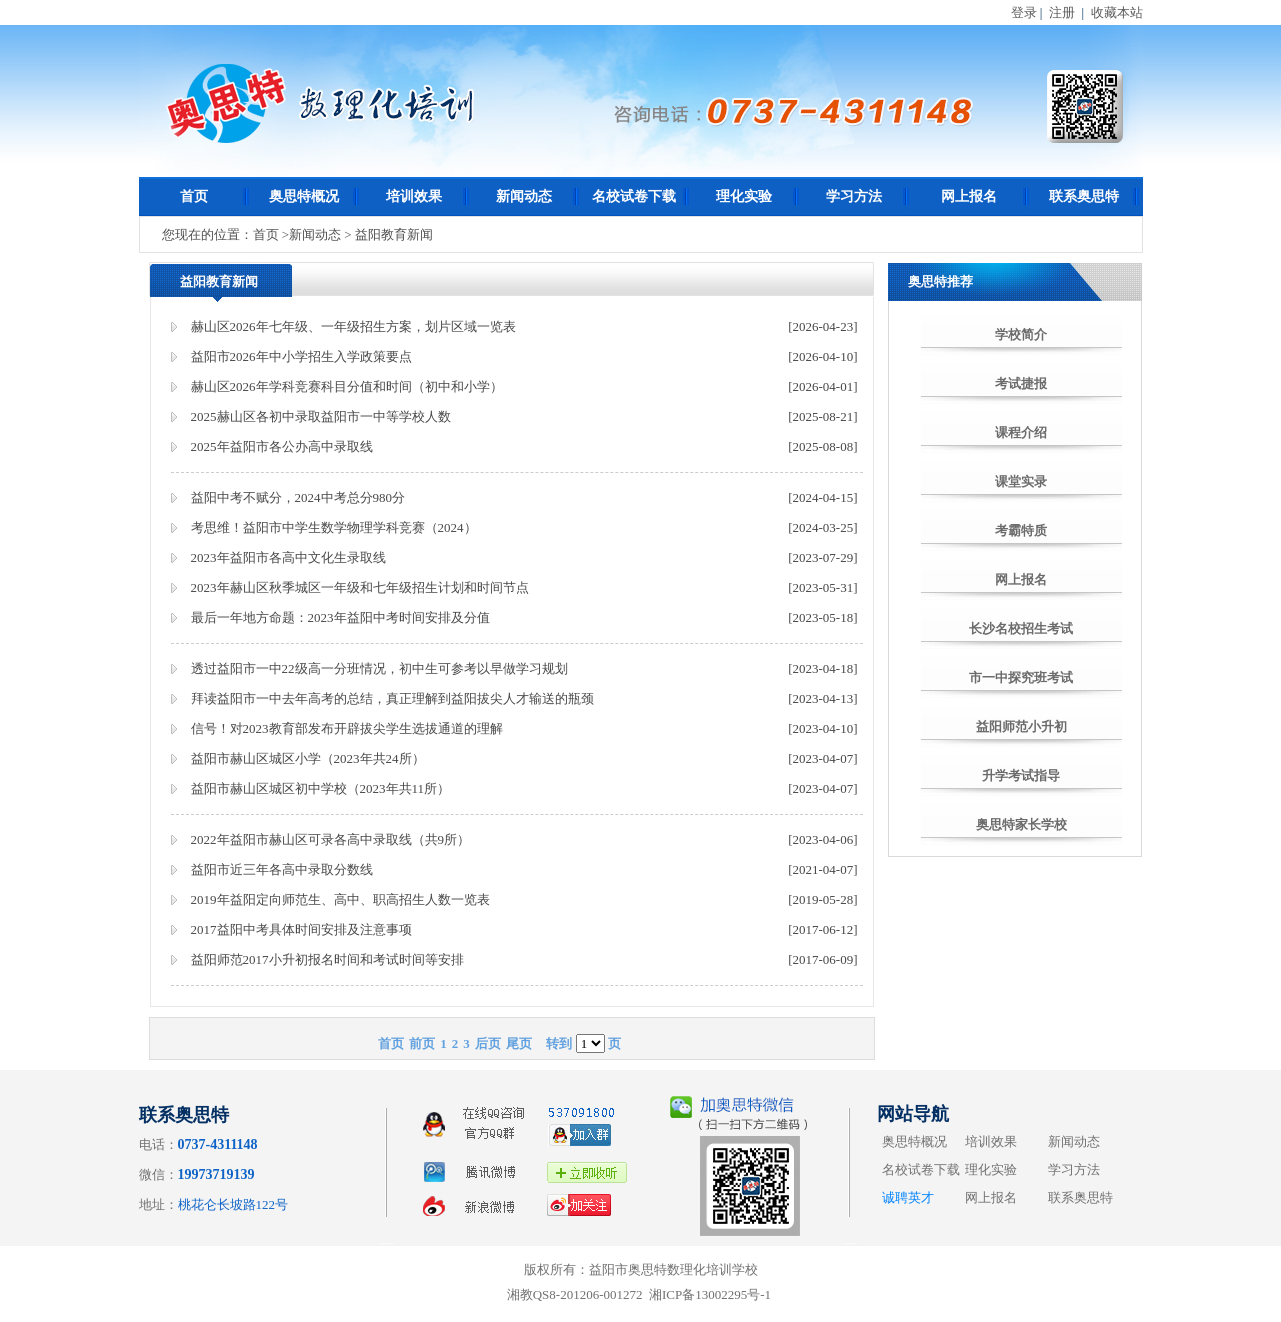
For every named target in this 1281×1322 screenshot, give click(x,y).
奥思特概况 (304, 196)
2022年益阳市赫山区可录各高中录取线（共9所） (331, 839)
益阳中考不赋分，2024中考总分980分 (298, 497)
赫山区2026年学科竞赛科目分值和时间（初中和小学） (347, 386)
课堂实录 (1021, 481)
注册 (1062, 12)
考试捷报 (1021, 383)
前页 (422, 1043)
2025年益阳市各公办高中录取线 (282, 446)
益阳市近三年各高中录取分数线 (282, 869)
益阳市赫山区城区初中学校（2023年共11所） (321, 788)
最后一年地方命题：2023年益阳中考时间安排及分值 (340, 617)
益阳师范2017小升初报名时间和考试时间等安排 (327, 959)
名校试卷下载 (634, 196)
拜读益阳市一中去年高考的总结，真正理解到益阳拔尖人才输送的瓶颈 (392, 698)
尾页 (519, 1043)
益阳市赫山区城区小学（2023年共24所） (308, 758)
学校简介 (1021, 334)
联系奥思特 (1084, 196)
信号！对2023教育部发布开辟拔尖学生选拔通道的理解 (347, 728)
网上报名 (969, 196)
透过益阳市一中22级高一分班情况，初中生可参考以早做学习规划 (379, 668)
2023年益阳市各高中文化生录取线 (288, 557)
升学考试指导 (1021, 775)
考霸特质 (1021, 530)
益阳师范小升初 (1021, 726)
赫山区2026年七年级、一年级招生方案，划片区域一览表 (353, 326)
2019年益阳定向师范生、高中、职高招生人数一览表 (340, 899)
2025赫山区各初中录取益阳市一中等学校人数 (321, 416)
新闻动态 (524, 196)
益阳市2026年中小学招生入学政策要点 (301, 356)
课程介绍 (1021, 432)
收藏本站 (1117, 12)
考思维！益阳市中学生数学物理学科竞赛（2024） (334, 527)
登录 (1024, 12)
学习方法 (854, 196)
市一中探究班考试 (1021, 677)
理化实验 (744, 196)
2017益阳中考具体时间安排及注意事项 (301, 929)
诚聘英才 (908, 1197)
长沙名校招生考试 (1021, 628)
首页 (194, 196)
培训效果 (414, 196)
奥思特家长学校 (1021, 824)
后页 (488, 1043)
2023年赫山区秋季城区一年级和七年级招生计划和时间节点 (360, 587)
